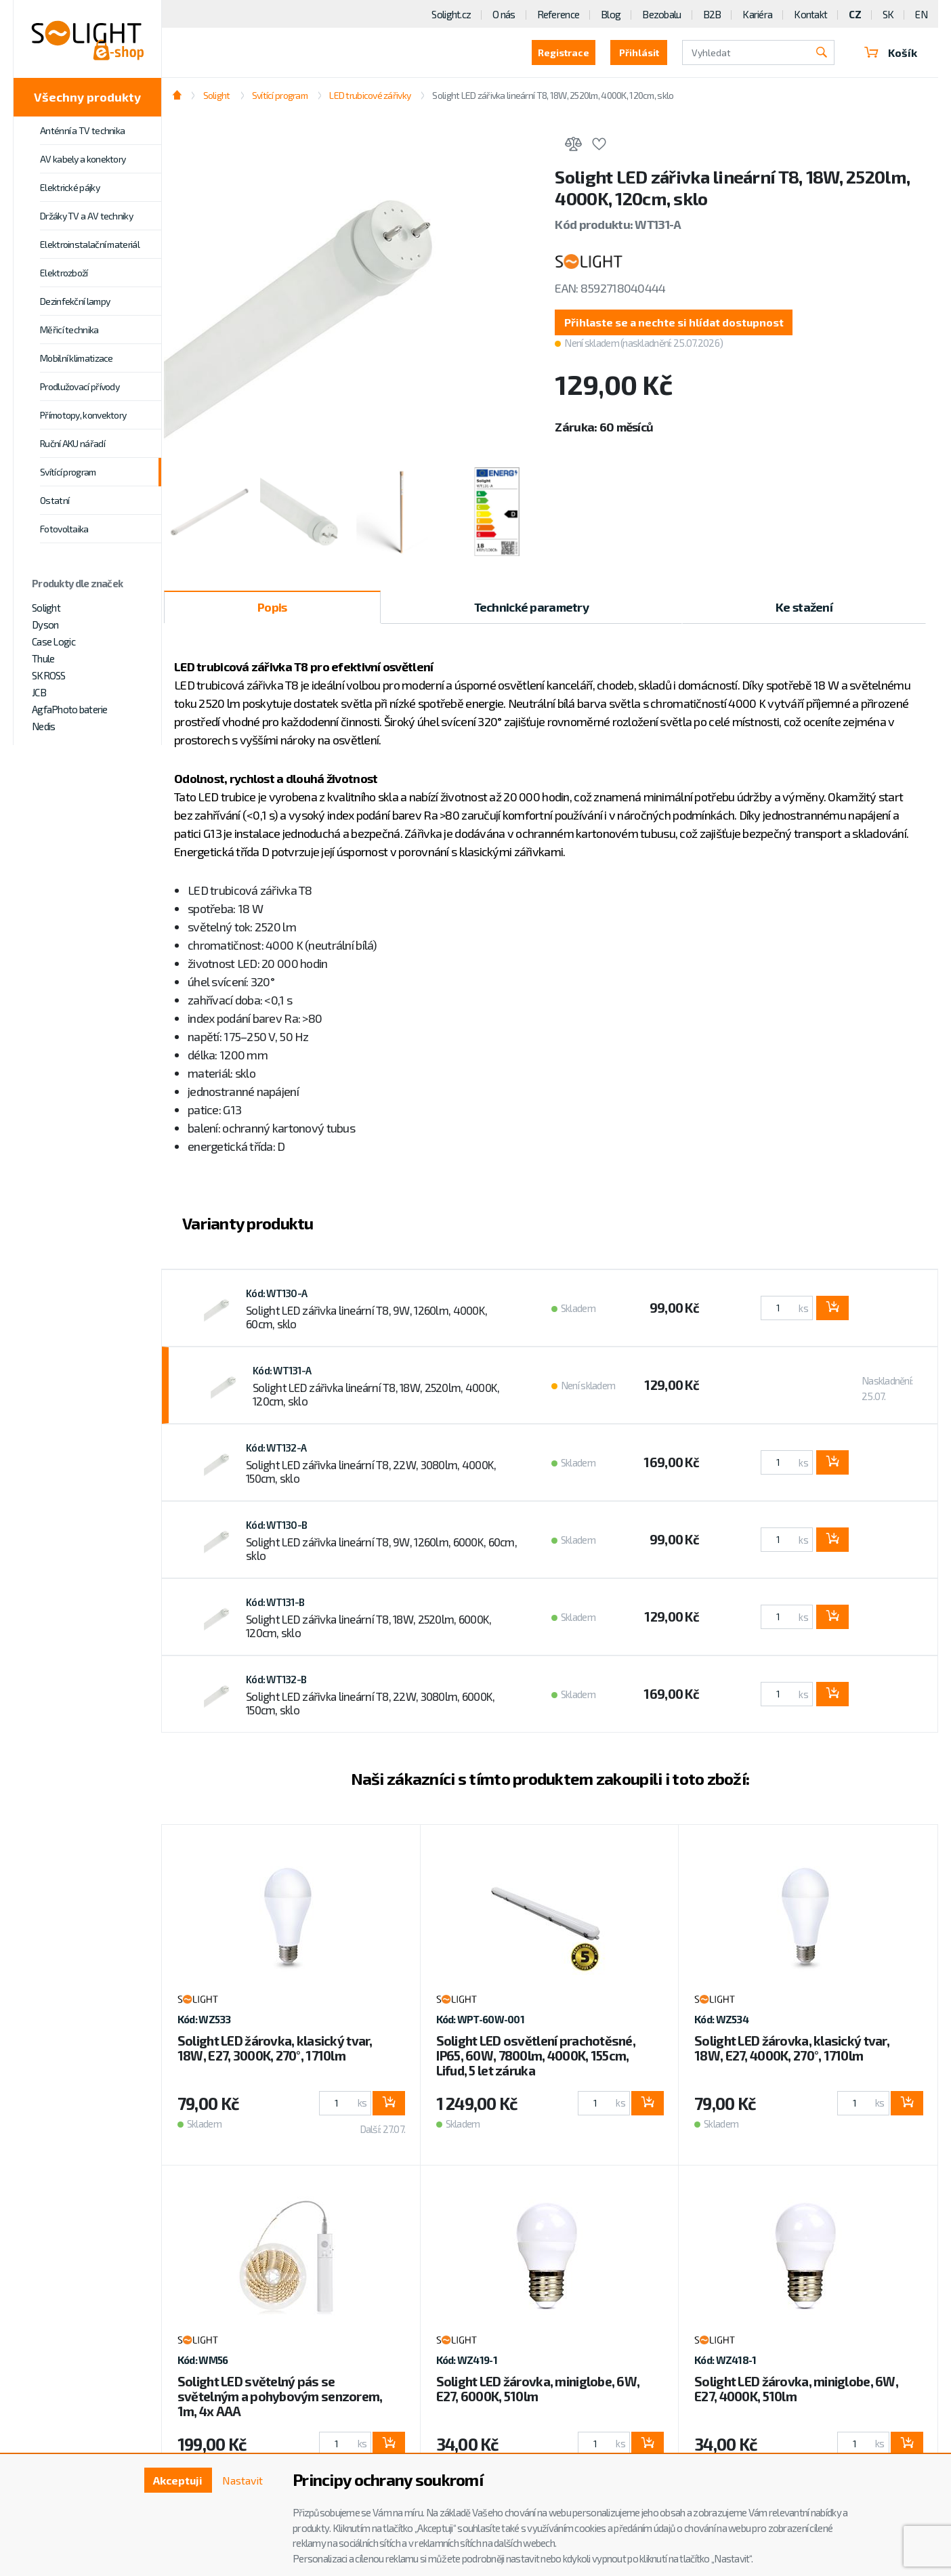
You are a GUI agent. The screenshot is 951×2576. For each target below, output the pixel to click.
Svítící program (68, 472)
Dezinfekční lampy (75, 301)
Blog (610, 14)
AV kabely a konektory (82, 159)
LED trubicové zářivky (369, 95)
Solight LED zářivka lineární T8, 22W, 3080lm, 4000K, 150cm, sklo (371, 1471)
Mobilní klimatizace (76, 358)
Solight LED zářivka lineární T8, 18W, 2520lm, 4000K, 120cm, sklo (552, 95)
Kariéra (757, 14)
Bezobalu (661, 14)
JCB (39, 692)
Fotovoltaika (64, 528)
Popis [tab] (272, 606)
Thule (43, 658)
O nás (503, 14)
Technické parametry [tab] (531, 606)
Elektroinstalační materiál (90, 244)
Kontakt (810, 14)
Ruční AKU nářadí (72, 443)
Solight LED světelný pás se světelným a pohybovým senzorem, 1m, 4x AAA (280, 2396)
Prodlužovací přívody (79, 386)
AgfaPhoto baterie (70, 709)
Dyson (45, 624)
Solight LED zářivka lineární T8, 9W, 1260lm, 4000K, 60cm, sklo (366, 1316)
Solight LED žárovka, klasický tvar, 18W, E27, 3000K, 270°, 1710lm (275, 2048)
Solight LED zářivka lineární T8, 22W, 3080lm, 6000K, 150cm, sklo (370, 1702)
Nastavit (242, 2480)
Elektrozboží (64, 272)
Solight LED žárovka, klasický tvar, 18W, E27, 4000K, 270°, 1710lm (791, 2048)
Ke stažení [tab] (804, 606)
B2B (712, 14)
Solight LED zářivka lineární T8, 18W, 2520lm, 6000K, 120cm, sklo (369, 1625)
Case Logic (53, 641)
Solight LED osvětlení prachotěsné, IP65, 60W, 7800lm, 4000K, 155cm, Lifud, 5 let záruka (536, 2055)
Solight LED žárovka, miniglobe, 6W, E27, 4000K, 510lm (796, 2388)
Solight (46, 607)
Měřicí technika (69, 329)
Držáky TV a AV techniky (86, 215)
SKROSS (49, 675)
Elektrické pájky (70, 187)
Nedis (43, 726)
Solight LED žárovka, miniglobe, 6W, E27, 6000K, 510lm (538, 2388)
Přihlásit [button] (639, 52)
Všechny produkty (87, 96)
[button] (673, 322)
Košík (890, 52)
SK (888, 14)
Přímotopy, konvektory (83, 415)
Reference (558, 14)
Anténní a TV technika (82, 130)
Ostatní (54, 500)
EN (921, 14)
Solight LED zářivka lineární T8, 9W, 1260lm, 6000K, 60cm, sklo (381, 1548)
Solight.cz (451, 14)
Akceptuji (178, 2480)
